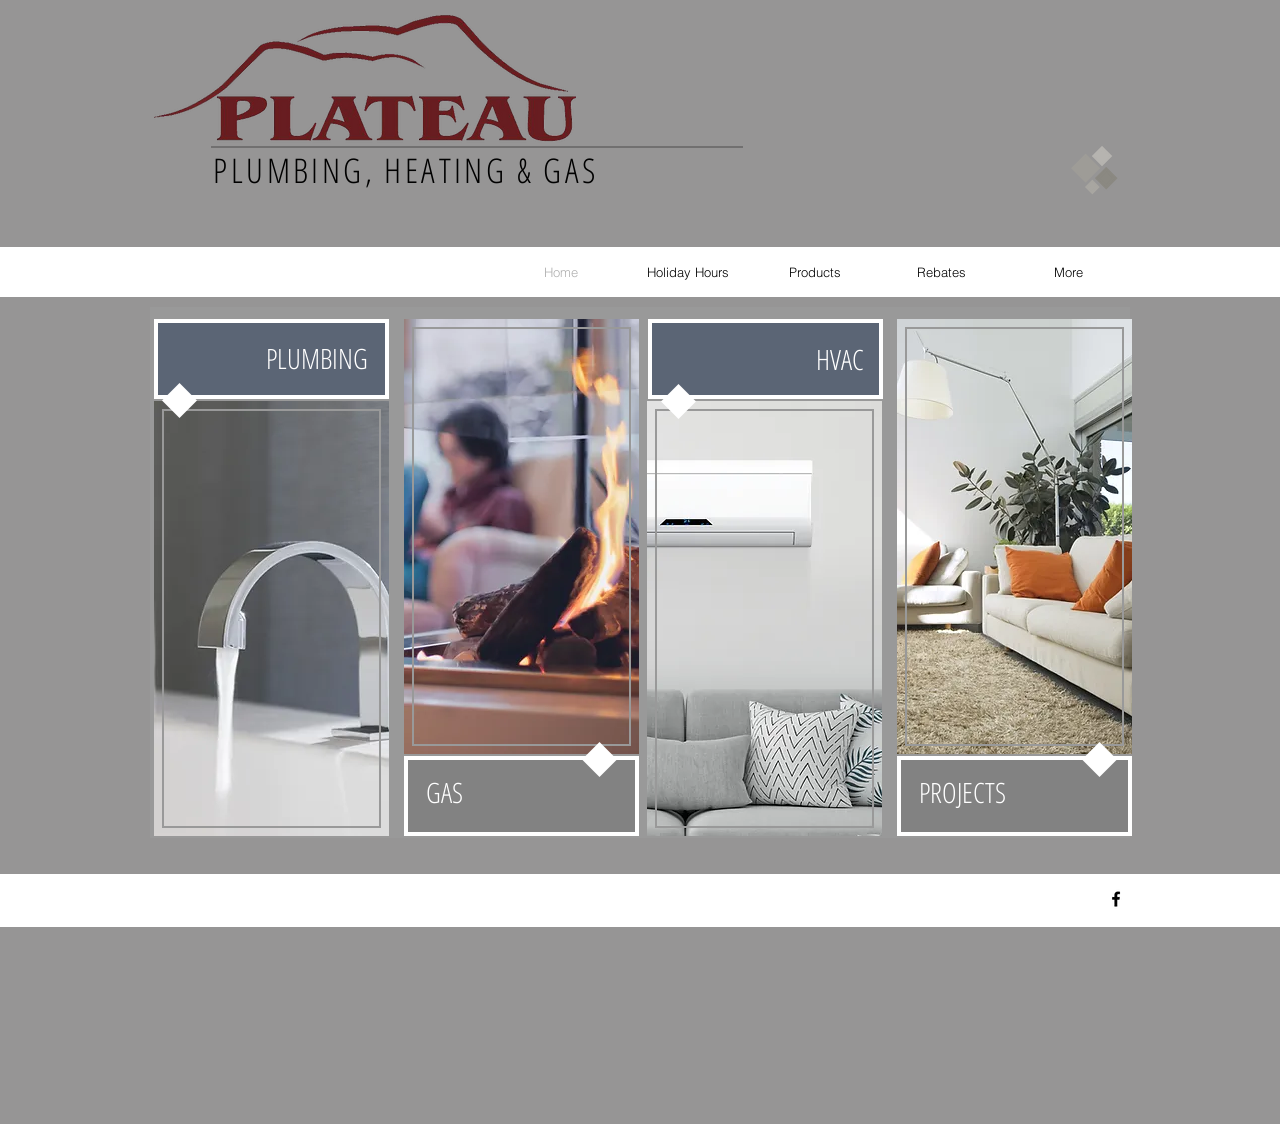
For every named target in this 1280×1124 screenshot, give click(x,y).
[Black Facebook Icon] (1116, 899)
